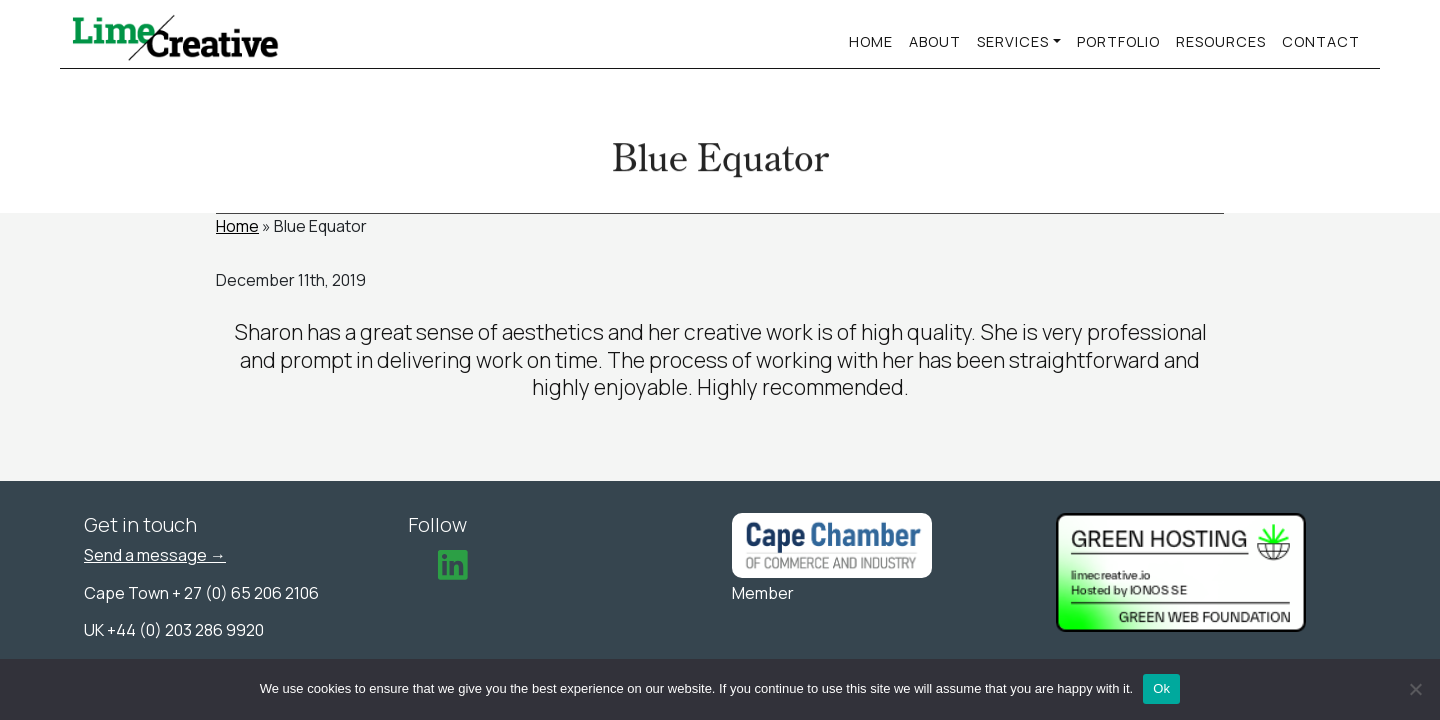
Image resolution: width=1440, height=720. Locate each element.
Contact (1321, 41)
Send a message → (155, 555)
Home (871, 41)
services (1013, 41)
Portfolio (1118, 41)
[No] (1415, 689)
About (935, 41)
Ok (1161, 688)
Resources (1221, 41)
